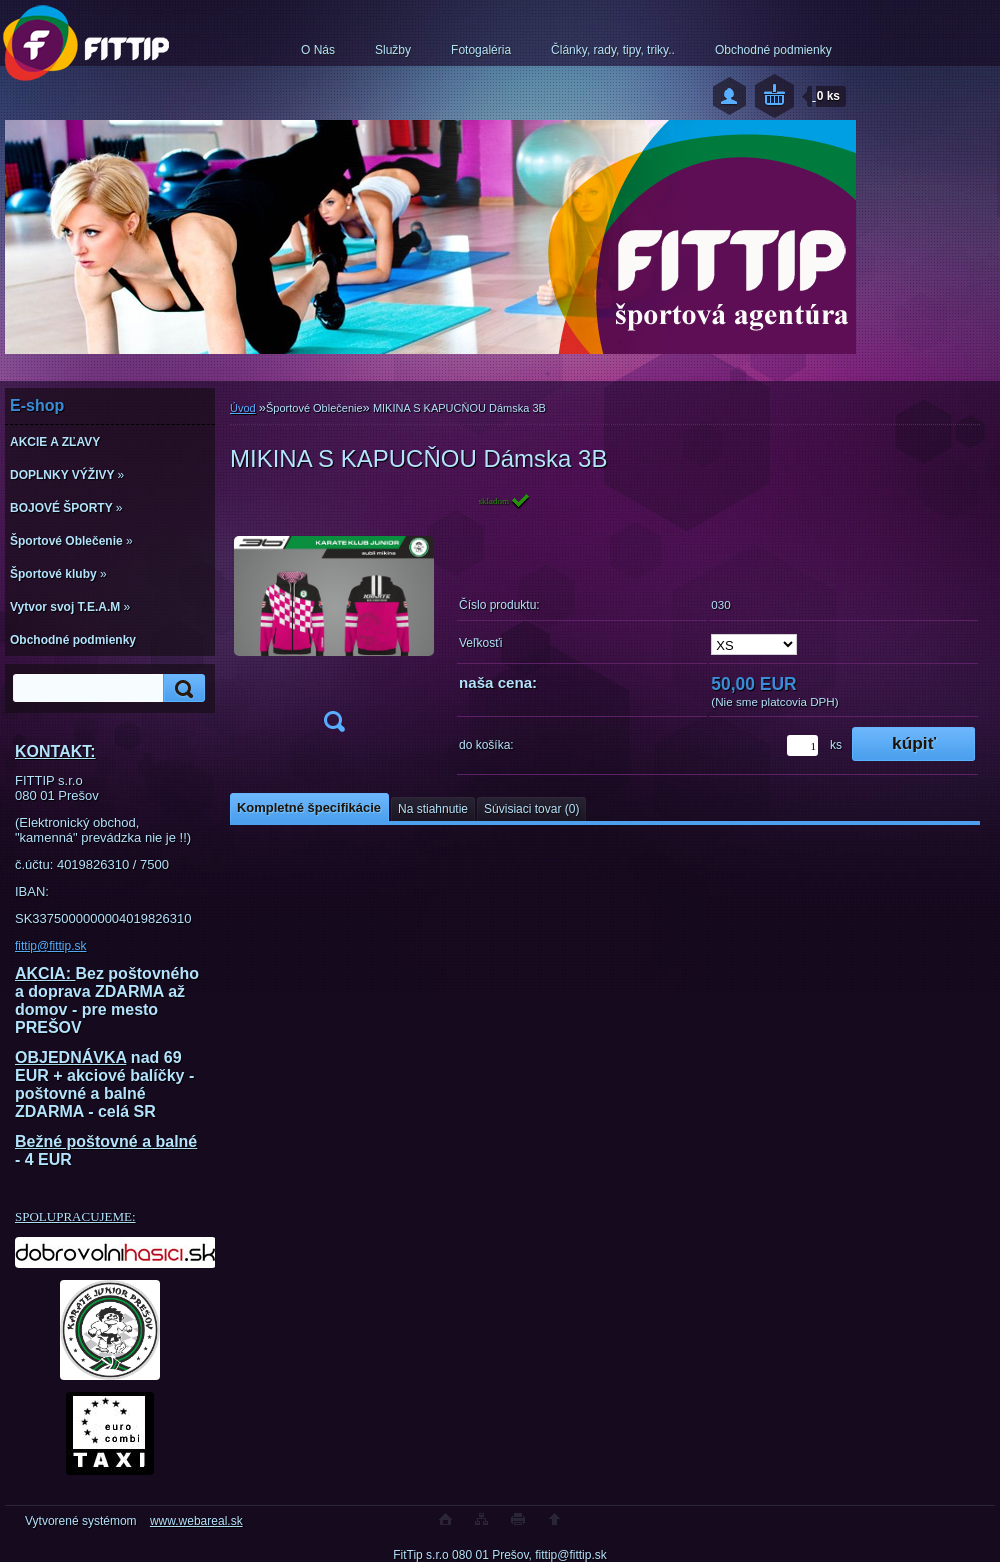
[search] (181, 688)
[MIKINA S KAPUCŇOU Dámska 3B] (334, 618)
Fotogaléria (481, 50)
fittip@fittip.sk (51, 946)
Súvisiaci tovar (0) (531, 809)
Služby (393, 50)
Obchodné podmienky (773, 50)
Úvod (243, 408)
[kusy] (802, 745)
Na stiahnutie (433, 809)
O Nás (318, 50)
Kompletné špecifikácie (309, 807)
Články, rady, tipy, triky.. (613, 50)
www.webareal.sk (196, 1521)
